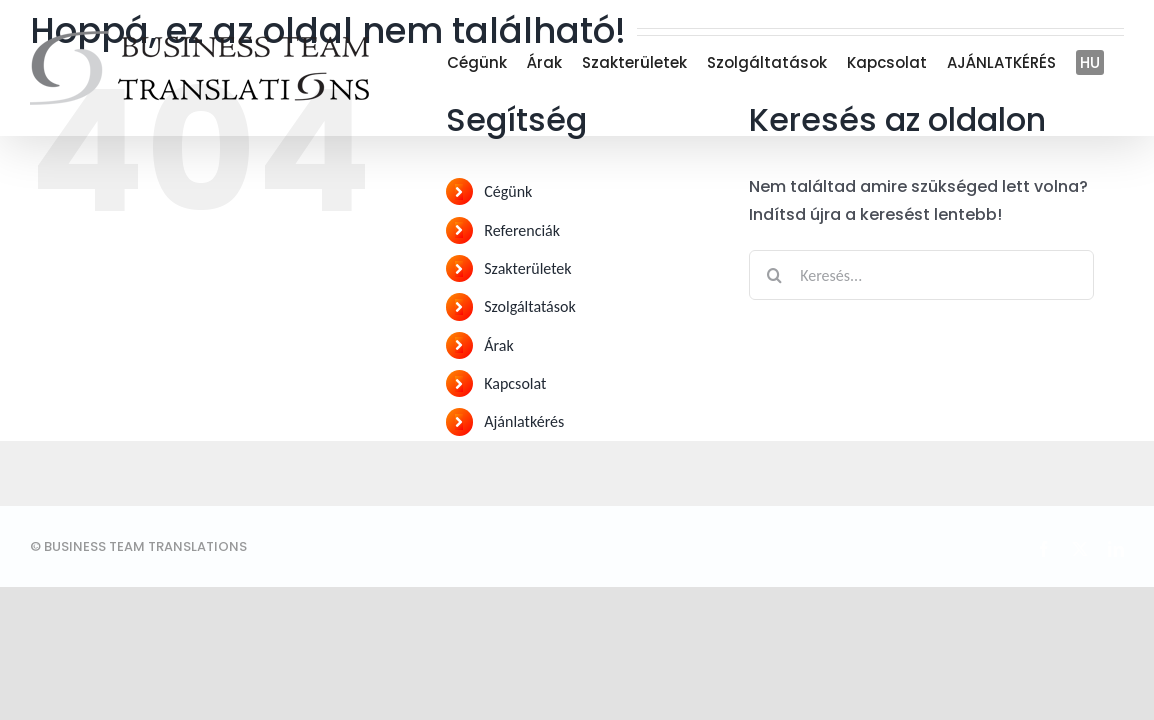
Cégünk (508, 191)
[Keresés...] (921, 275)
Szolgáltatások (529, 306)
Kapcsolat (515, 383)
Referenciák (522, 230)
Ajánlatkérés (524, 421)
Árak (498, 345)
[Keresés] (774, 275)
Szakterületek (527, 268)
